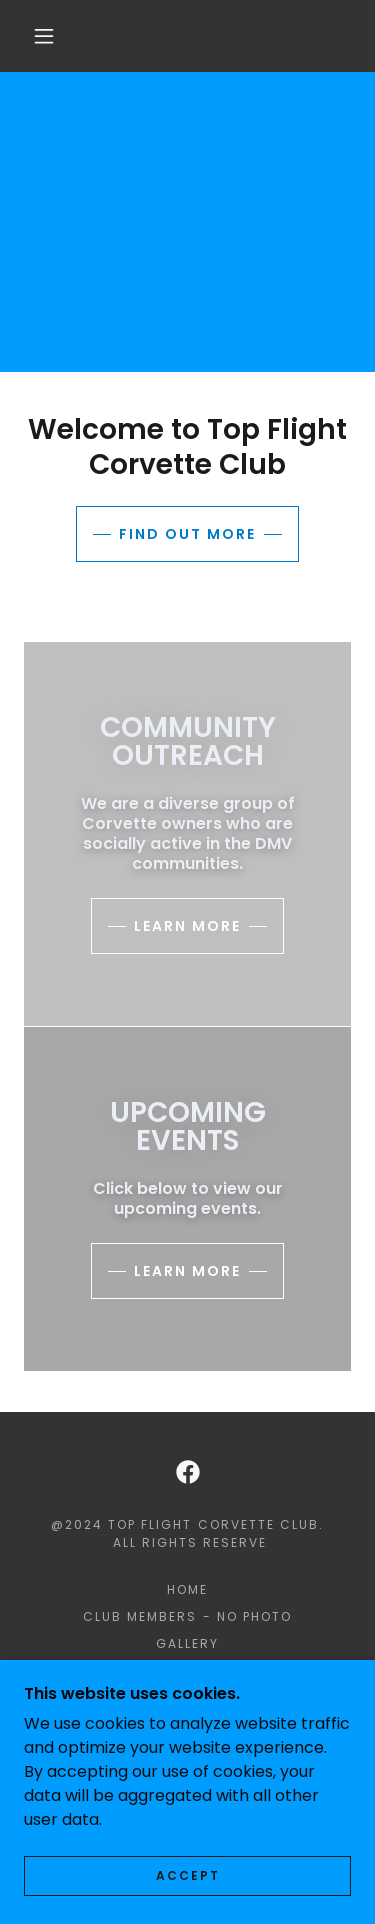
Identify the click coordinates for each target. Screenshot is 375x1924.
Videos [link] (187, 1724)
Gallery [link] (187, 1643)
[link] (188, 1472)
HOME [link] (187, 1589)
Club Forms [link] (187, 1697)
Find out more (187, 534)
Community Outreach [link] (187, 1670)
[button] (44, 36)
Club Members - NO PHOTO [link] (187, 1616)
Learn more (187, 926)
